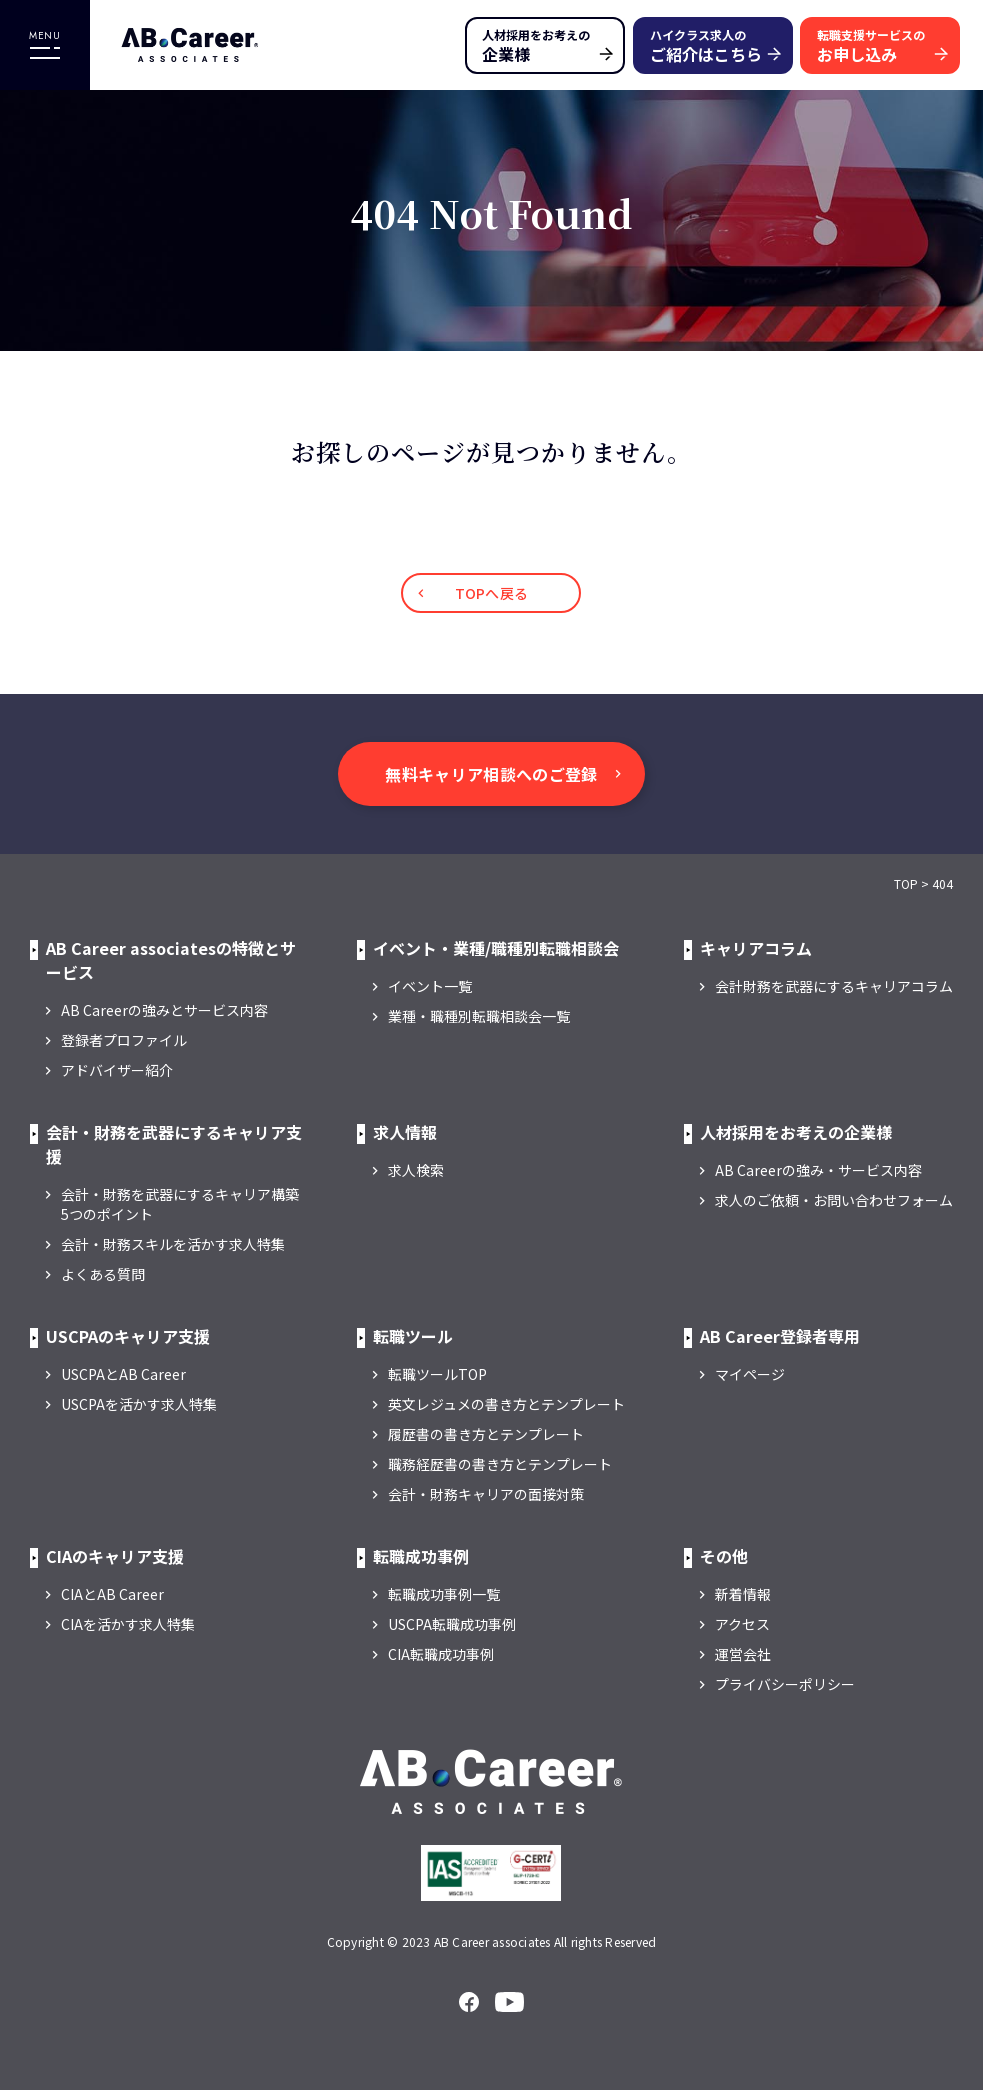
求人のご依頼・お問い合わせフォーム (834, 1200)
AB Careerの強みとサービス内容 (164, 1010)
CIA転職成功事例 (441, 1654)
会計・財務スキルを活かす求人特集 (173, 1244)
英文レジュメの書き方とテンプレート (506, 1404)
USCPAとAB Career (123, 1374)
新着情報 (743, 1594)
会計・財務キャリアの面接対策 (486, 1494)
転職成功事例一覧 (444, 1594)
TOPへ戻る (492, 593)
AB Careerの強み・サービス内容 (818, 1170)
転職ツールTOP (437, 1374)
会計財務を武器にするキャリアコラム (834, 986)
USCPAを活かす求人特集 (139, 1404)
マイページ (750, 1374)
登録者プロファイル (124, 1040)
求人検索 (416, 1170)
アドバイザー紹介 (117, 1070)
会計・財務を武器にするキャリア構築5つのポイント (180, 1204)
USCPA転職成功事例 (452, 1624)
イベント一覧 (430, 986)
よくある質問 (103, 1274)
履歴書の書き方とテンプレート (486, 1434)
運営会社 (743, 1654)
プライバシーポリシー (785, 1684)
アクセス (742, 1624)
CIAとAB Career (112, 1594)
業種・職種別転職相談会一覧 (479, 1016)
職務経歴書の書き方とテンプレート (500, 1464)
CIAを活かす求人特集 (128, 1624)
